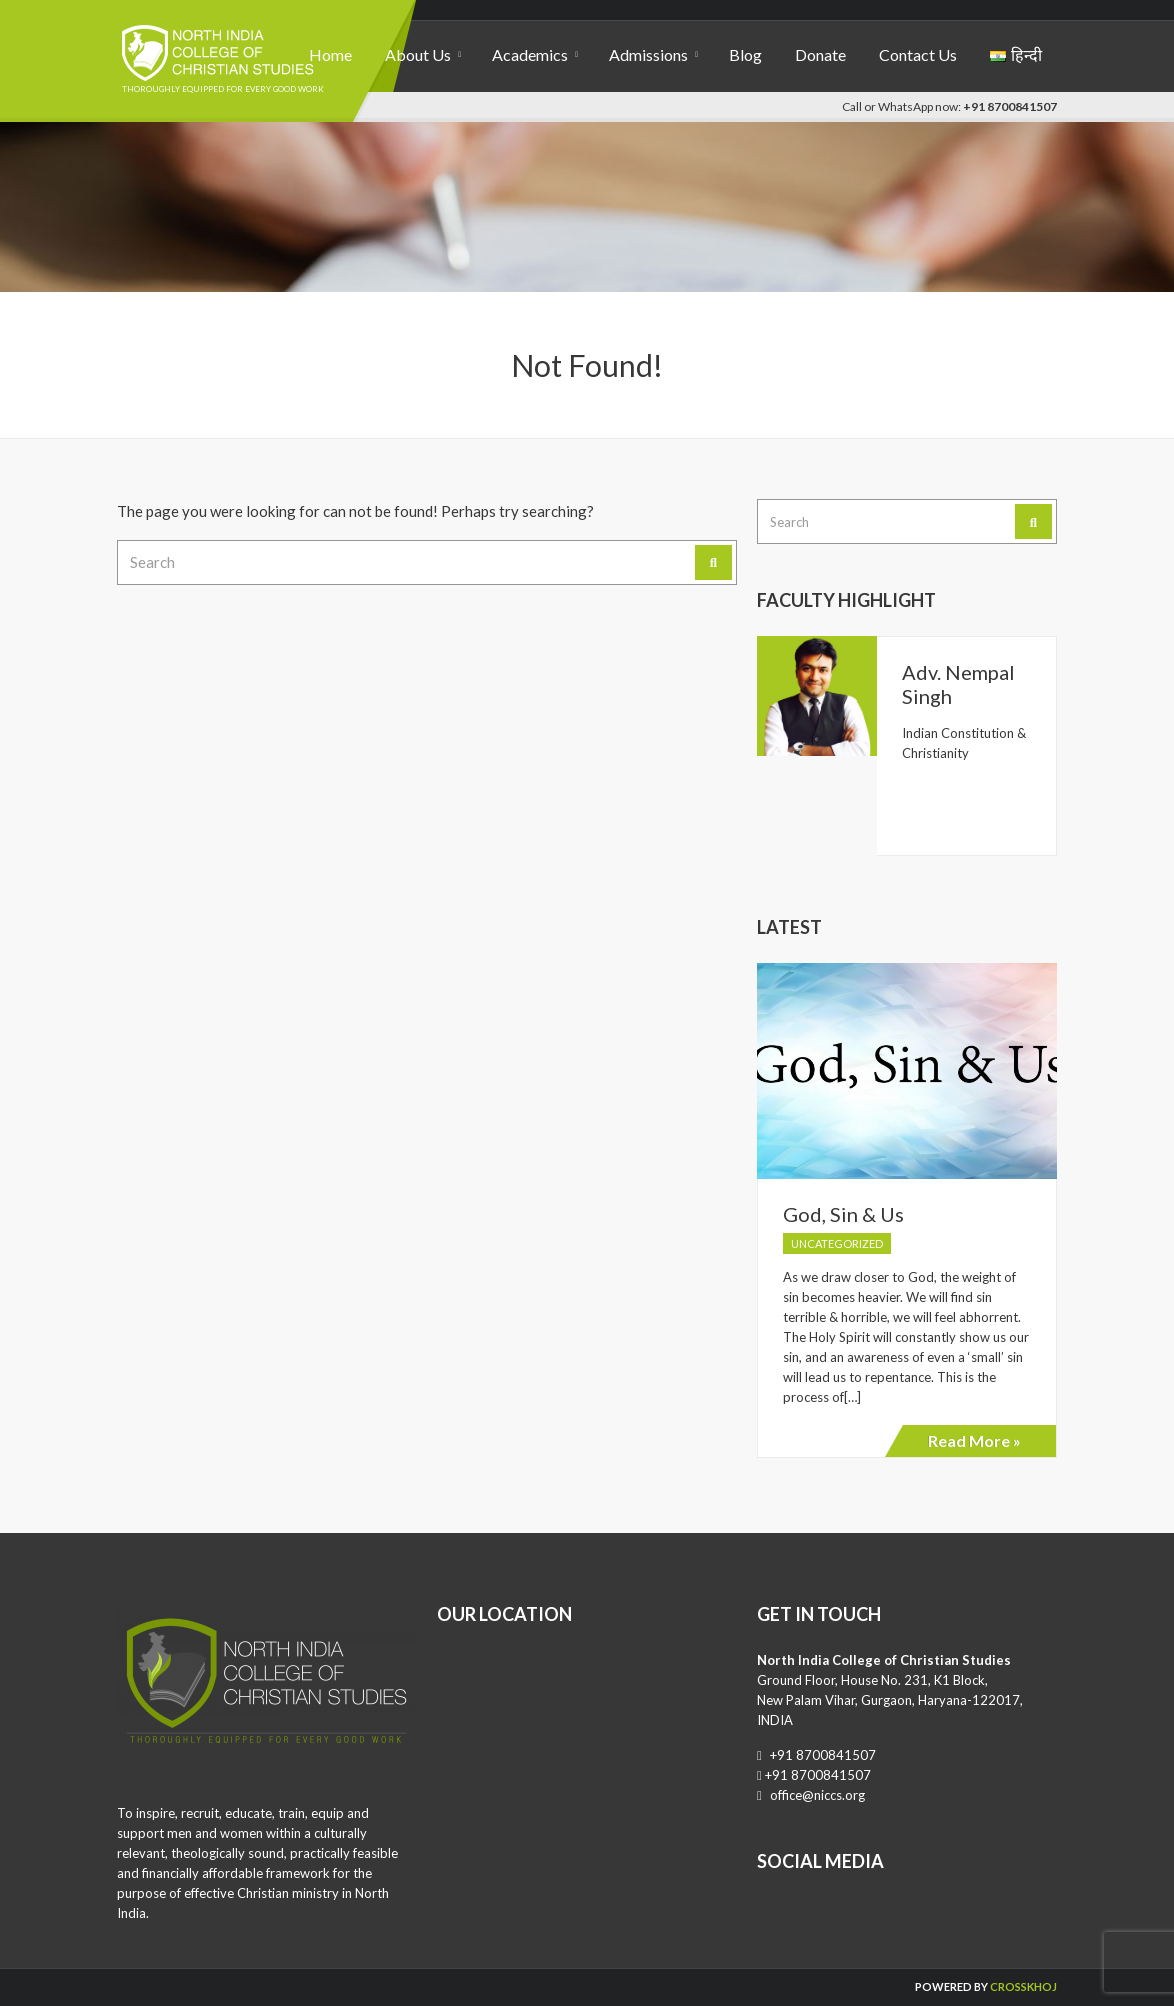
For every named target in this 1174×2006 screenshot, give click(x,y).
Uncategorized (837, 1243)
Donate (820, 54)
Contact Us (918, 54)
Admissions (648, 54)
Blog (745, 54)
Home (330, 54)
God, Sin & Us (843, 1214)
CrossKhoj (1023, 1986)
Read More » (974, 1440)
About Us (418, 54)
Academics (530, 54)
